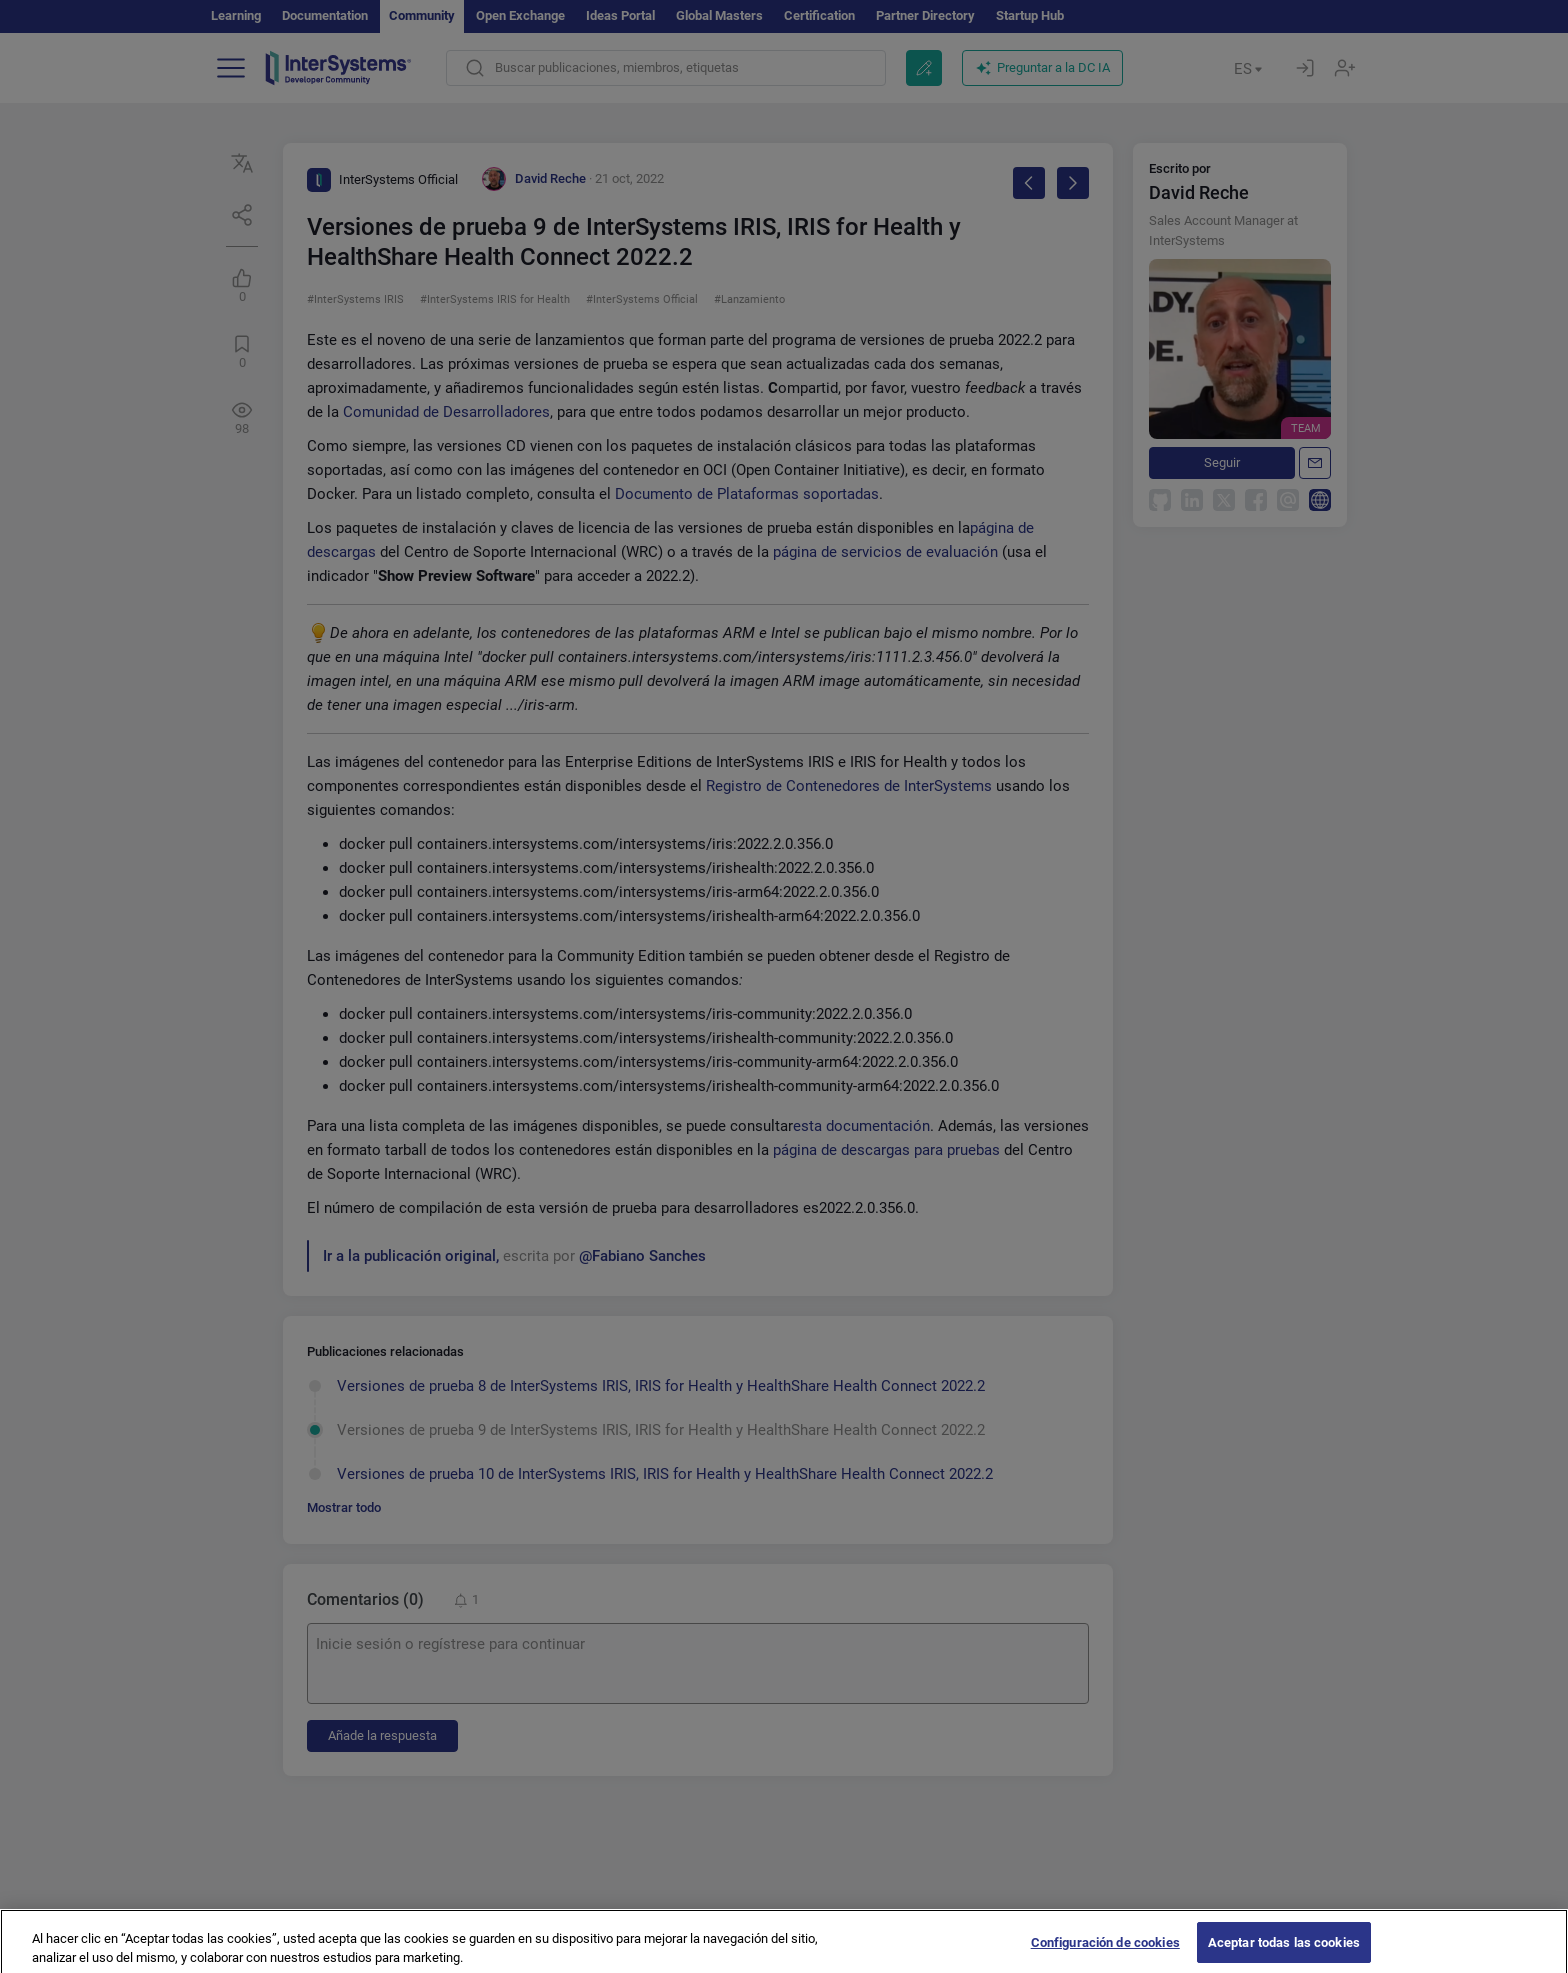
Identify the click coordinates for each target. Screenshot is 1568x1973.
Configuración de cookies (1105, 1951)
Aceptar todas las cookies (1284, 1951)
